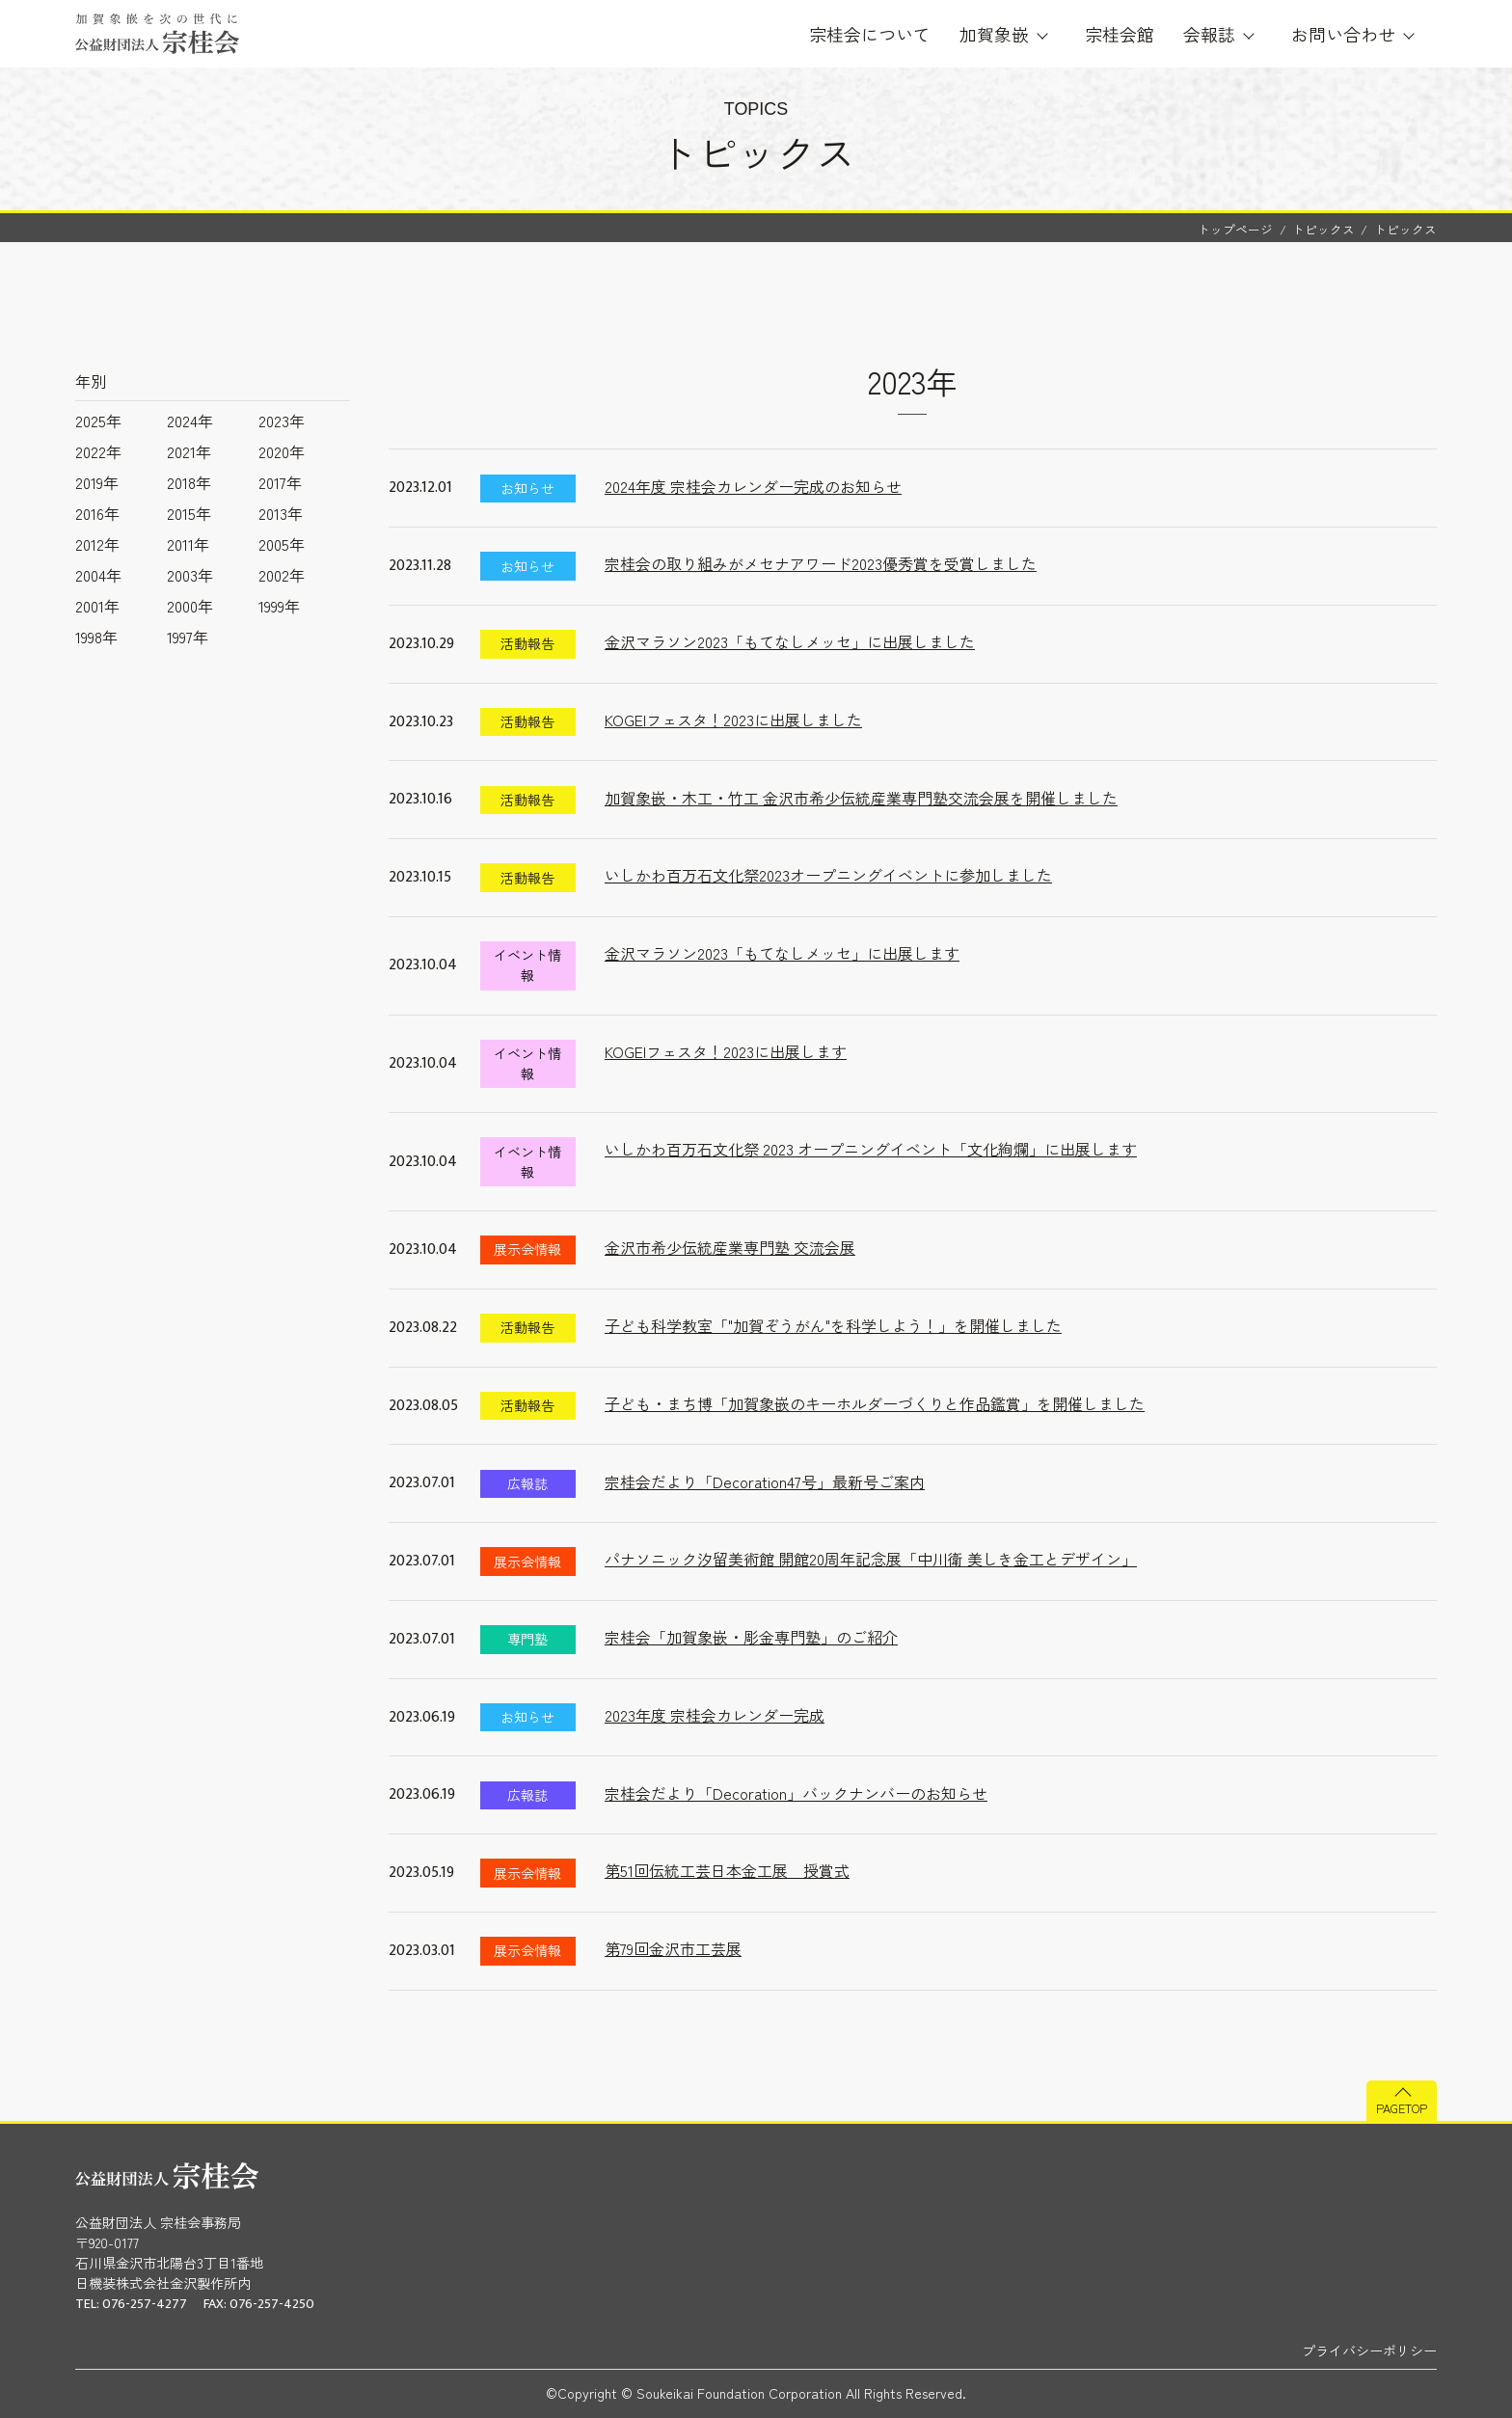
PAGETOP (1401, 2108)
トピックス (1323, 229)
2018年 (189, 482)
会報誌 (1209, 33)
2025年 (98, 420)
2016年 (97, 513)
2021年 (189, 451)
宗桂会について (870, 33)
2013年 (280, 513)
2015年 (189, 513)
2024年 (190, 420)
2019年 (97, 482)
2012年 (97, 544)
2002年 (281, 574)
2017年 (280, 482)
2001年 (97, 605)
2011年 (188, 544)
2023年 (281, 420)
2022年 (98, 451)
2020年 (281, 451)
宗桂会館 (1119, 33)
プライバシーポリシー (1369, 2350)
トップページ (1235, 229)
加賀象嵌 (994, 33)
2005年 (281, 544)
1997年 (187, 636)
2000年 (190, 605)
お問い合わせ (1343, 33)
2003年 (190, 574)
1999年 (279, 605)
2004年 (98, 574)
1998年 (96, 636)
